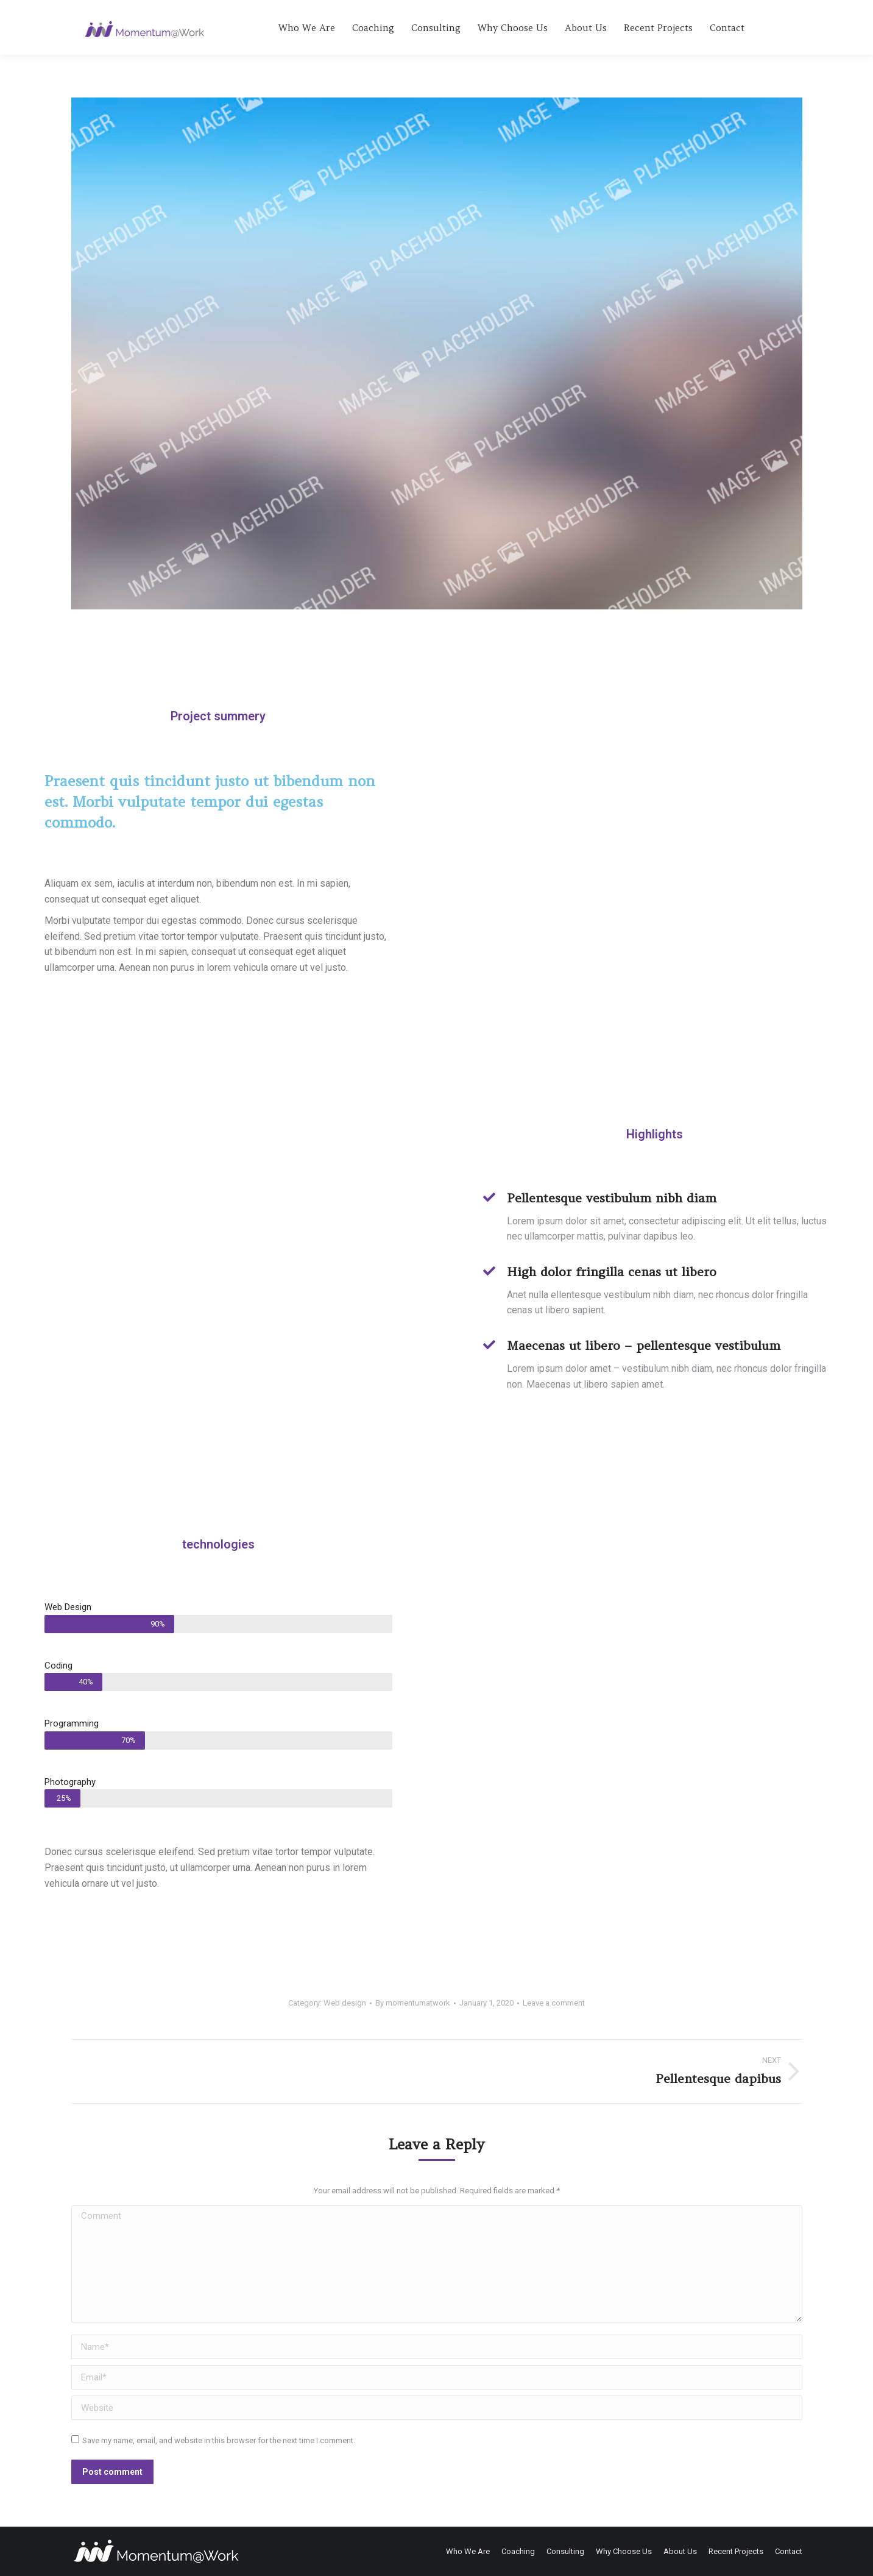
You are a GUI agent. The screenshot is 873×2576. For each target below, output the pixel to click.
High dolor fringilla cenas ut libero (611, 1271)
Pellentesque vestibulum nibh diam (611, 1197)
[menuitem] (306, 27)
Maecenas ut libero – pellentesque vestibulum (643, 1345)
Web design (344, 2002)
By (412, 2002)
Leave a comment (554, 2002)
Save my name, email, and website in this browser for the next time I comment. (218, 2440)
